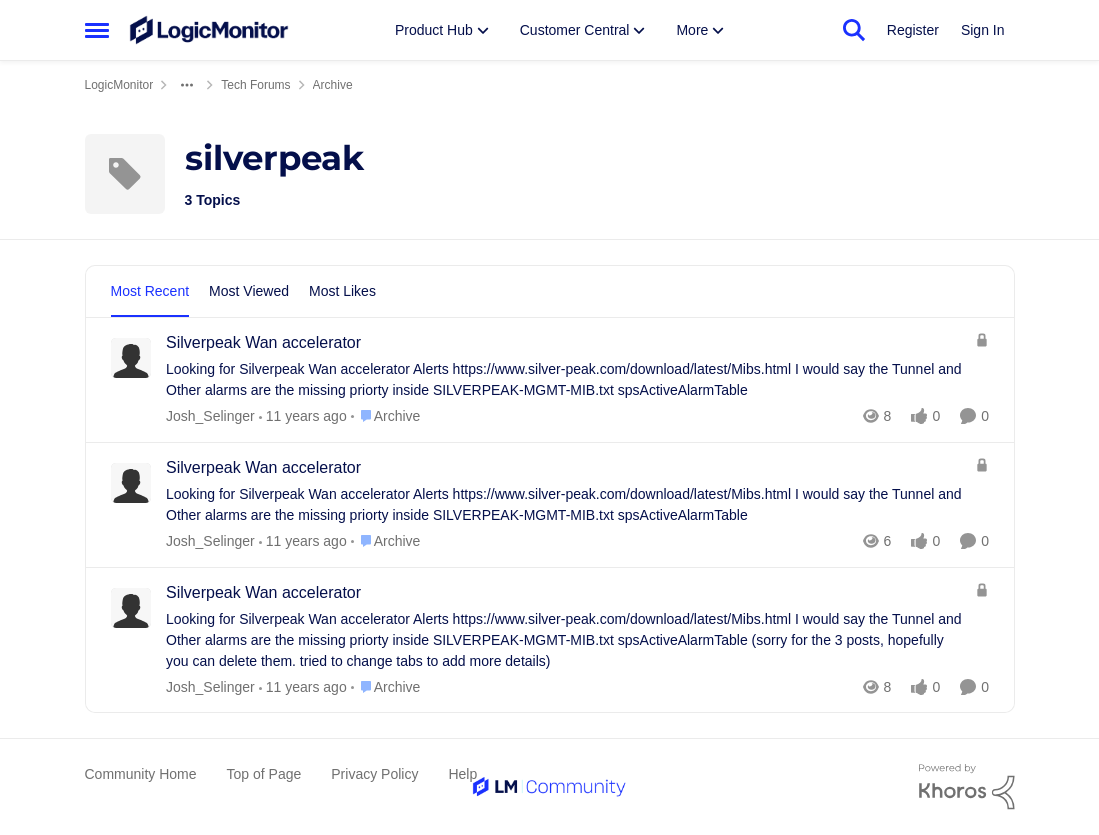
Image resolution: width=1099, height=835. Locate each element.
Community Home (141, 774)
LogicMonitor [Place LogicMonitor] (119, 85)
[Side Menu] (97, 30)
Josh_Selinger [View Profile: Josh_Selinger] (210, 416)
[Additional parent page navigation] (187, 85)
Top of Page (264, 774)
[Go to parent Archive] (385, 416)
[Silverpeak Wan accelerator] (565, 380)
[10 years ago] (302, 416)
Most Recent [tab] (150, 291)
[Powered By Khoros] (967, 787)
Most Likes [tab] (342, 291)
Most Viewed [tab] (249, 291)
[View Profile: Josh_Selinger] (131, 358)
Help (462, 774)
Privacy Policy (374, 774)
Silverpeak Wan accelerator (263, 342)
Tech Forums (255, 85)
